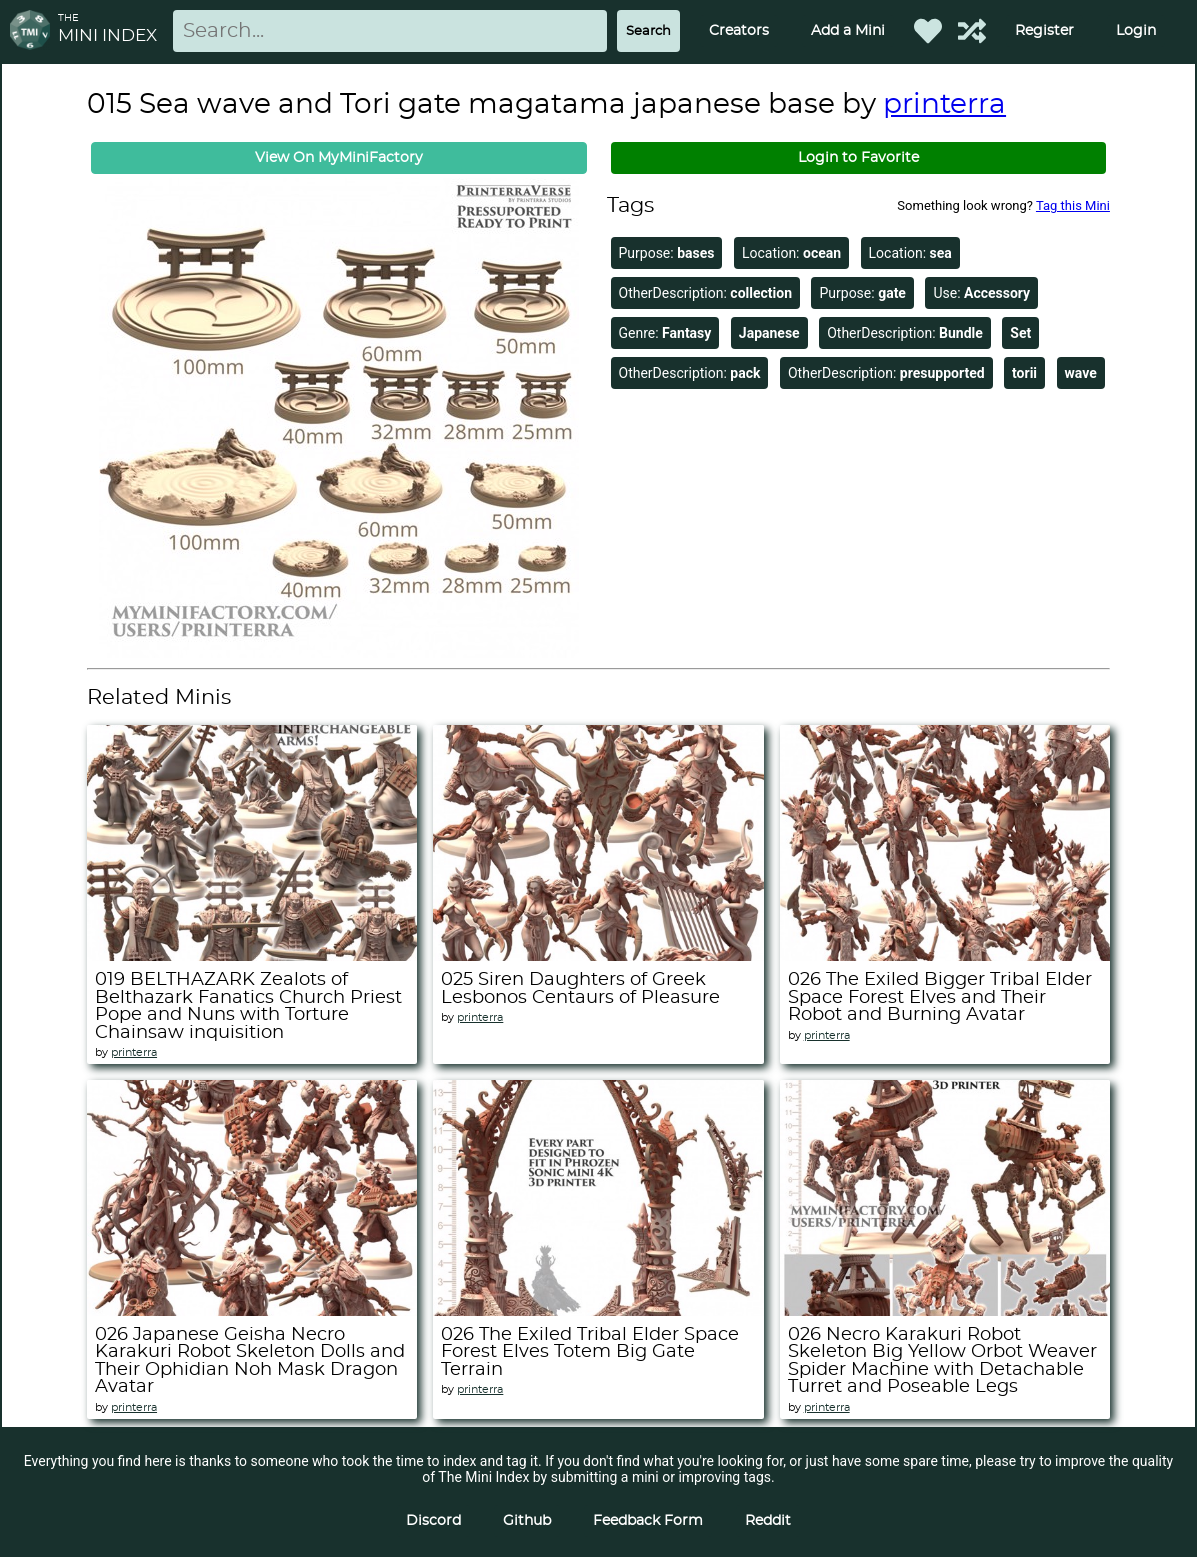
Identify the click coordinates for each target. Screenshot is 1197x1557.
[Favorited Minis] (928, 31)
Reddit (768, 1521)
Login (1136, 31)
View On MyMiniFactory (339, 158)
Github (527, 1521)
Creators (739, 31)
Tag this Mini (1073, 205)
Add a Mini (848, 31)
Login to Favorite (858, 158)
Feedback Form (648, 1521)
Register (1044, 31)
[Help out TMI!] (972, 31)
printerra (944, 105)
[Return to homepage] (34, 31)
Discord (433, 1521)
